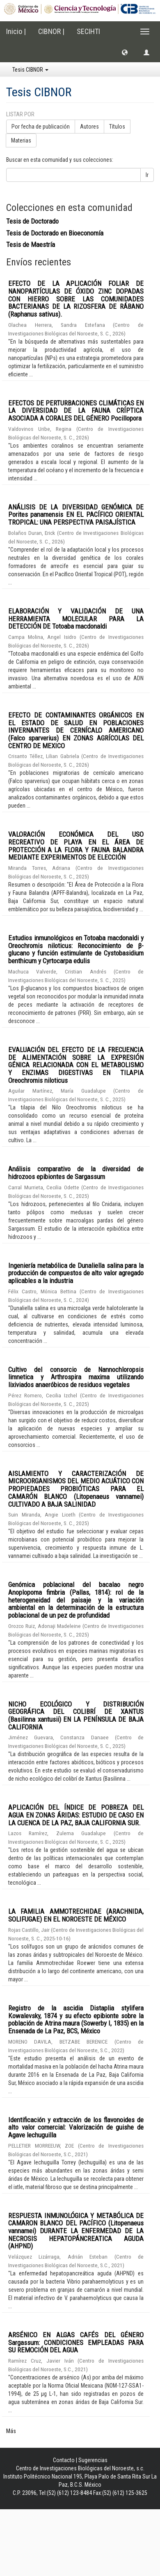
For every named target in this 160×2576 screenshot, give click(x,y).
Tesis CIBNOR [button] (30, 69)
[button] (124, 52)
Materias (21, 140)
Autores (89, 126)
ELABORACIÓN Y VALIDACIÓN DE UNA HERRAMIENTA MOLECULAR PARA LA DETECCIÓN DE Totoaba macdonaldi (76, 618)
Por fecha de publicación (40, 126)
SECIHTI (88, 31)
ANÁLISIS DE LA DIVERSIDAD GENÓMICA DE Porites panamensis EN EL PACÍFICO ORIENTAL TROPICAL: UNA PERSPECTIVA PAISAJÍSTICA (76, 514)
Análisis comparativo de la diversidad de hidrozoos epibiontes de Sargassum (76, 1173)
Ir (147, 175)
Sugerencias (92, 2460)
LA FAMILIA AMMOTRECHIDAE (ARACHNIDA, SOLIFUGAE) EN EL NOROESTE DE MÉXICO (76, 1915)
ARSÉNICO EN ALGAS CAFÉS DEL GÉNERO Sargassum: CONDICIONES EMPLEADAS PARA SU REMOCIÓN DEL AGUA (76, 2342)
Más (11, 2431)
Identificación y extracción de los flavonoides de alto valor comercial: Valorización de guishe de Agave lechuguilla (76, 2127)
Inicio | (16, 31)
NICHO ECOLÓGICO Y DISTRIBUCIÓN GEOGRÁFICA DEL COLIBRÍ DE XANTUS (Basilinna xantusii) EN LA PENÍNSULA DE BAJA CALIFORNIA (76, 1715)
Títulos (117, 126)
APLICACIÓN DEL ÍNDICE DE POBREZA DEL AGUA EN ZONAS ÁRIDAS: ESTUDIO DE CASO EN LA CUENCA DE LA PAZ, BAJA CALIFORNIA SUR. (76, 1815)
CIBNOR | (51, 31)
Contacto (64, 2460)
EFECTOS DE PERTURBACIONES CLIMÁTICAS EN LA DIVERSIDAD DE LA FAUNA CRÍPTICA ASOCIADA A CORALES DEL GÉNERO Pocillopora (76, 410)
